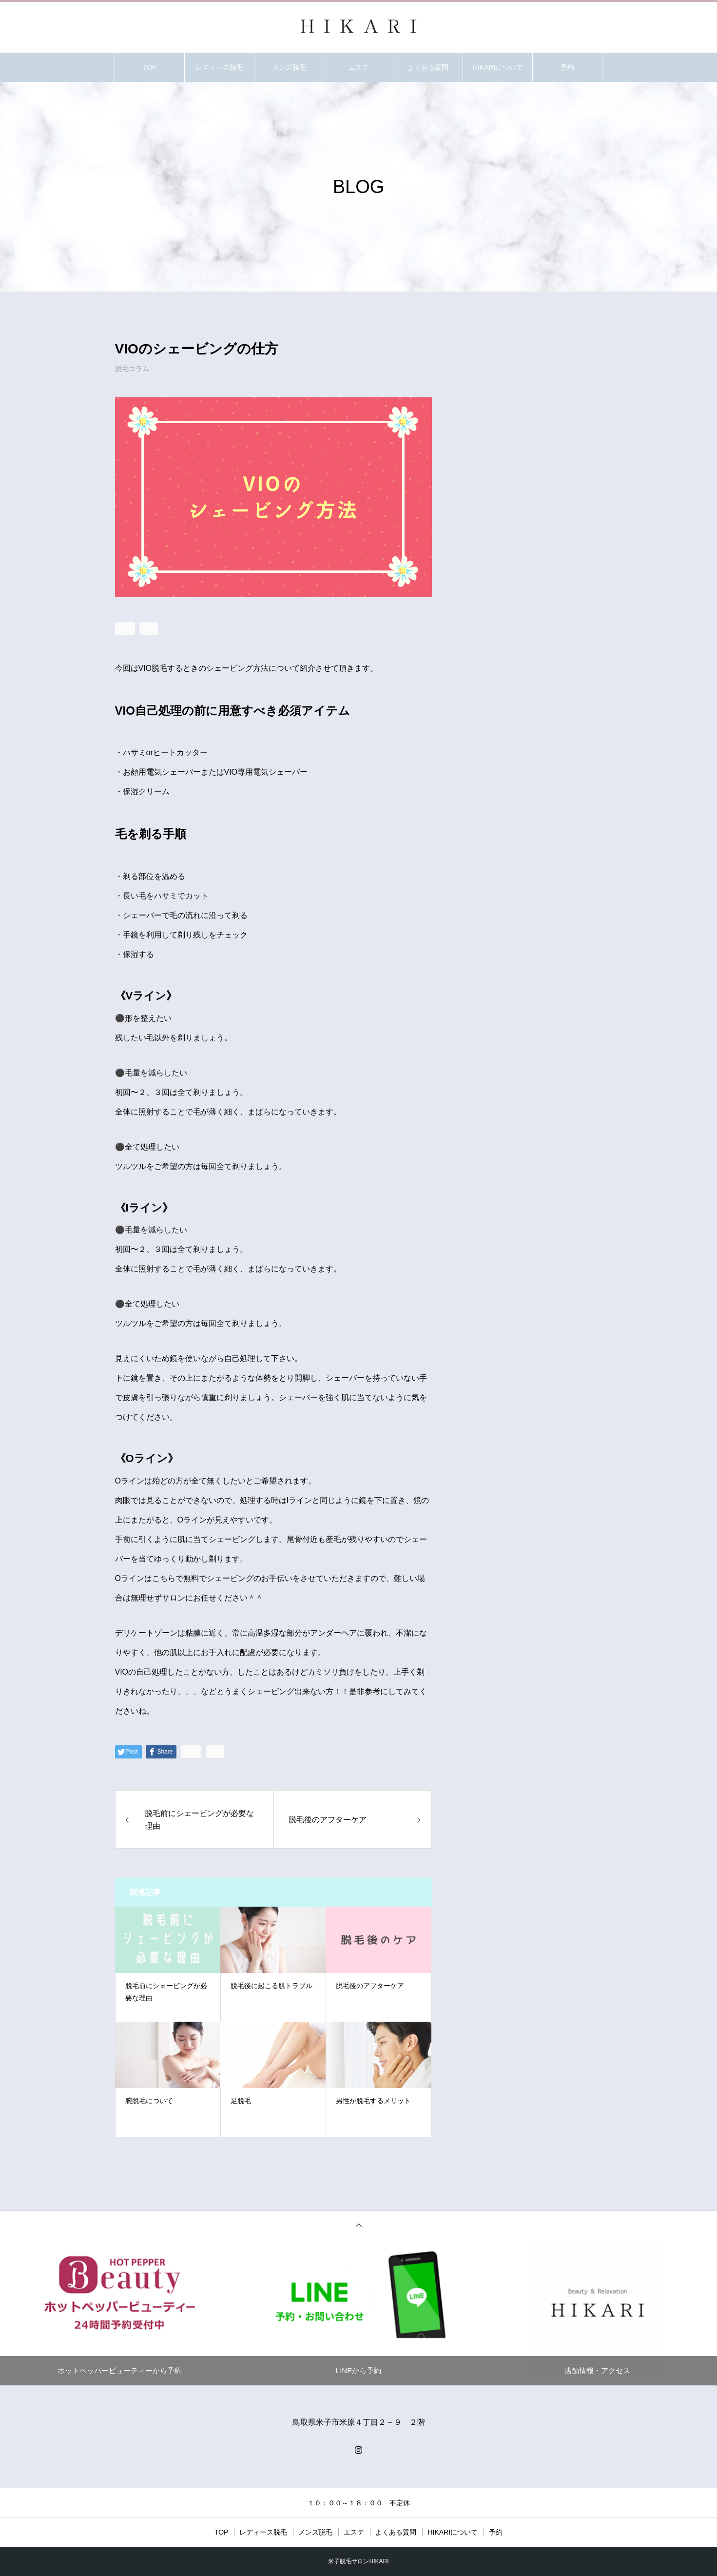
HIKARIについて (498, 67)
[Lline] (125, 628)
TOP (150, 67)
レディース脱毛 (219, 67)
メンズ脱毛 (289, 67)
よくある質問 (427, 67)
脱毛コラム (132, 368)
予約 (567, 67)
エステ (359, 67)
